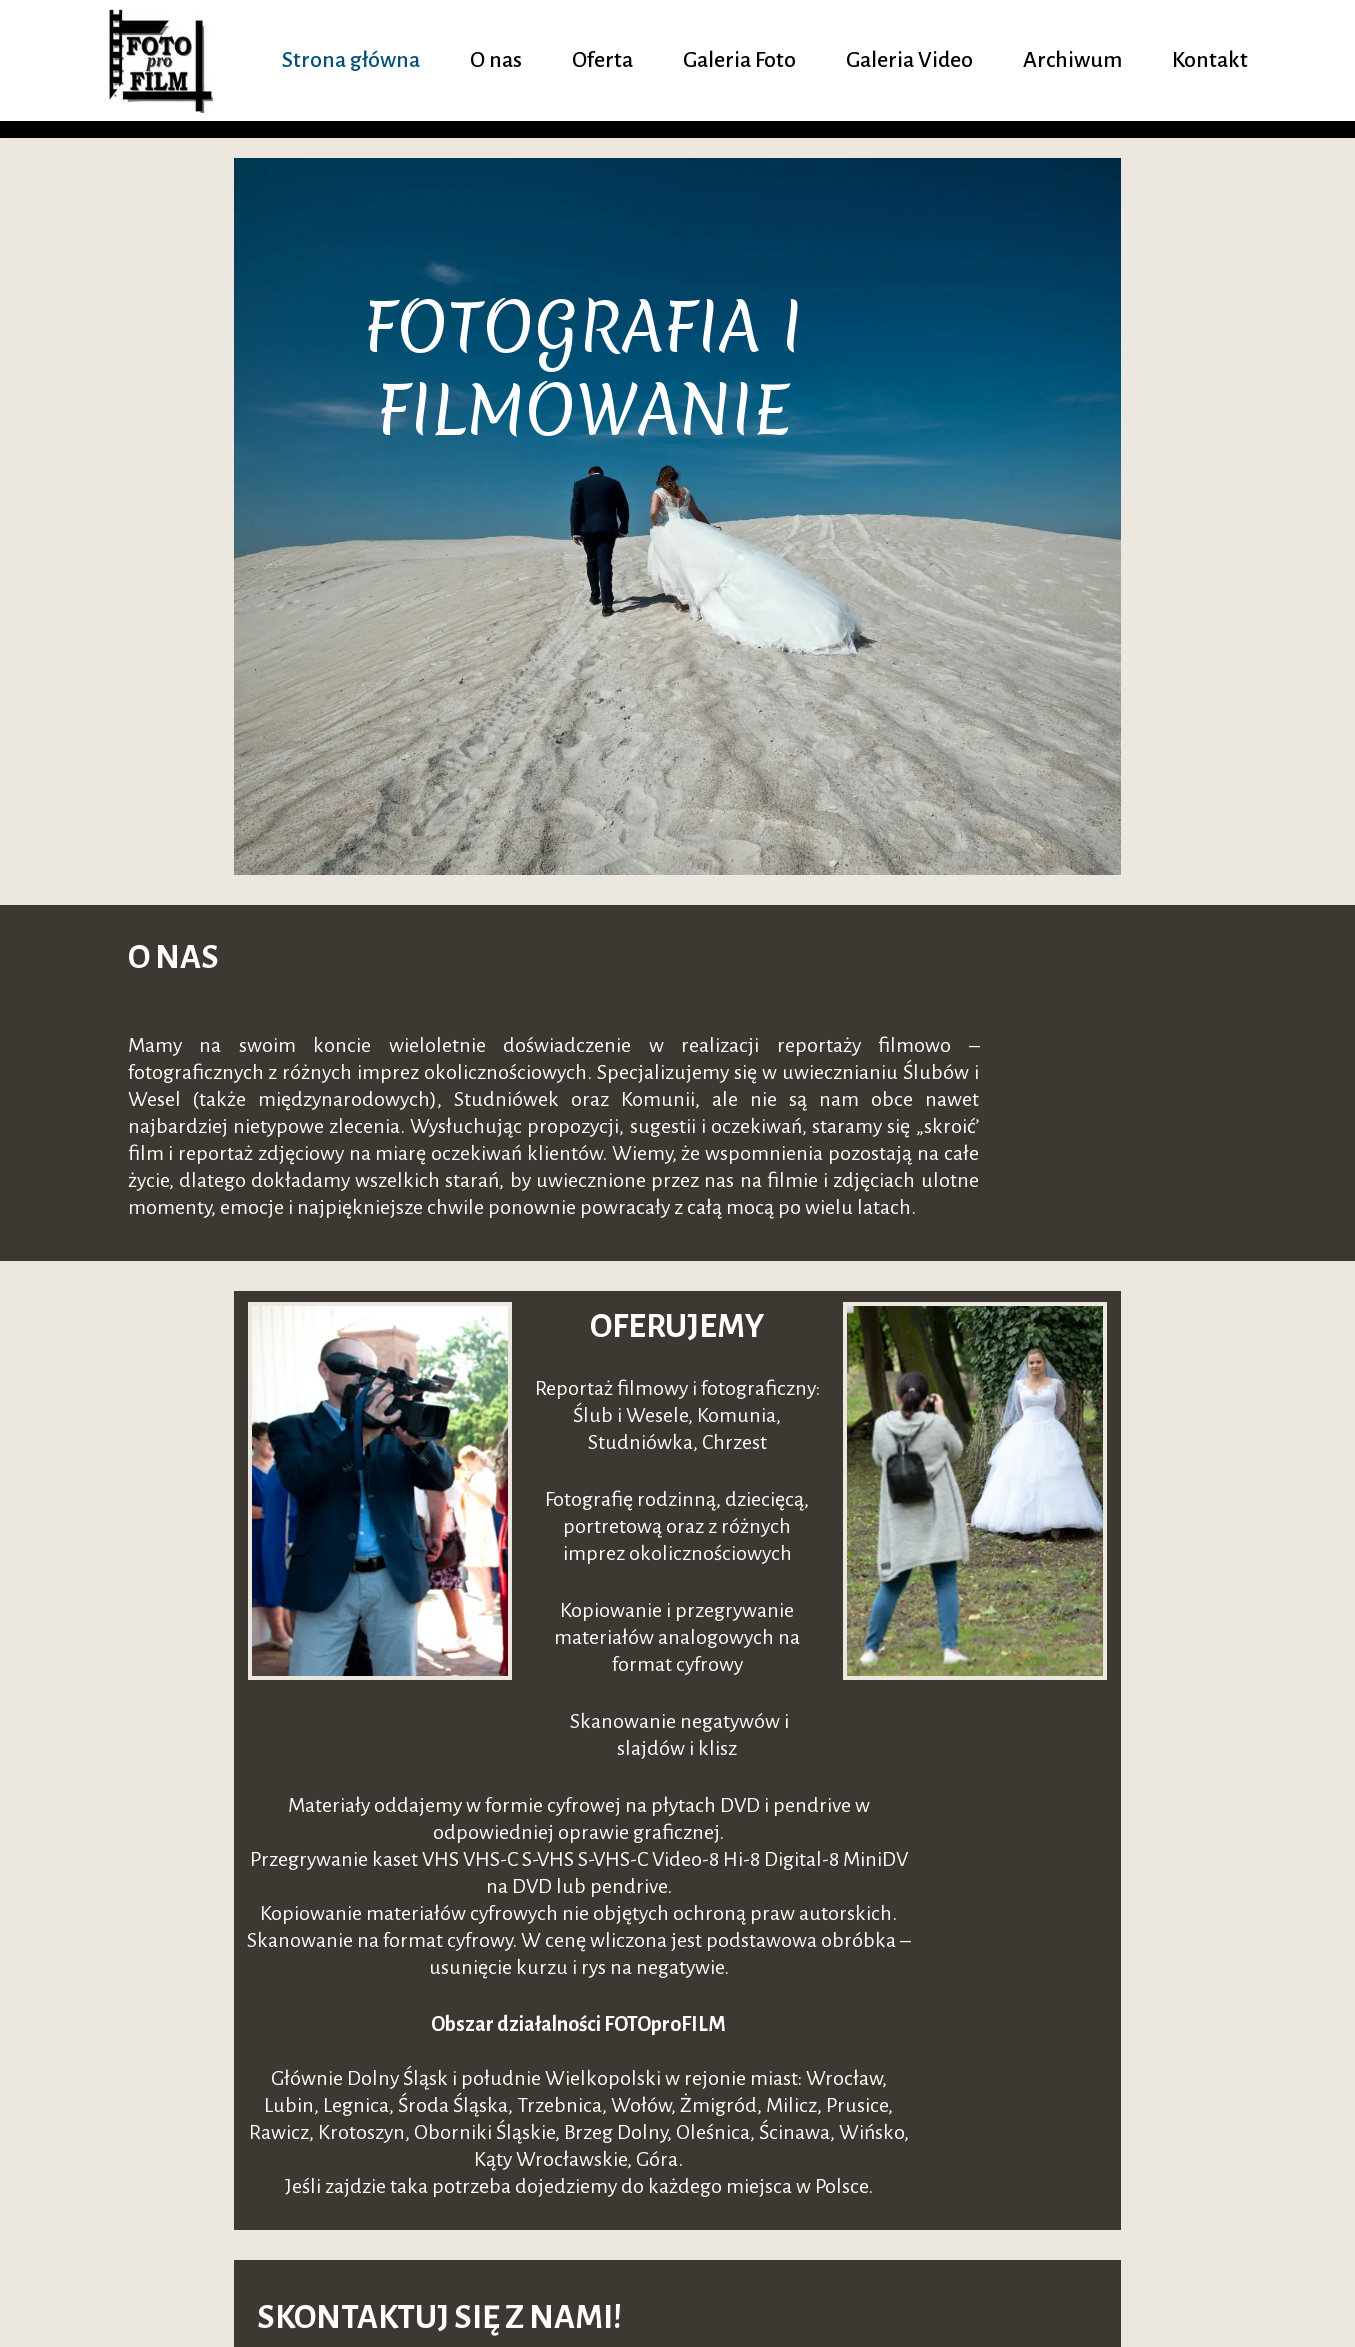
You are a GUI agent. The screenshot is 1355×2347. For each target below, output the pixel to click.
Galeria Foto (736, 60)
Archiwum (1072, 60)
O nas (489, 60)
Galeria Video (907, 60)
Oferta (597, 60)
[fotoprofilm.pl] (165, 60)
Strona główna (343, 60)
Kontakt (1210, 60)
